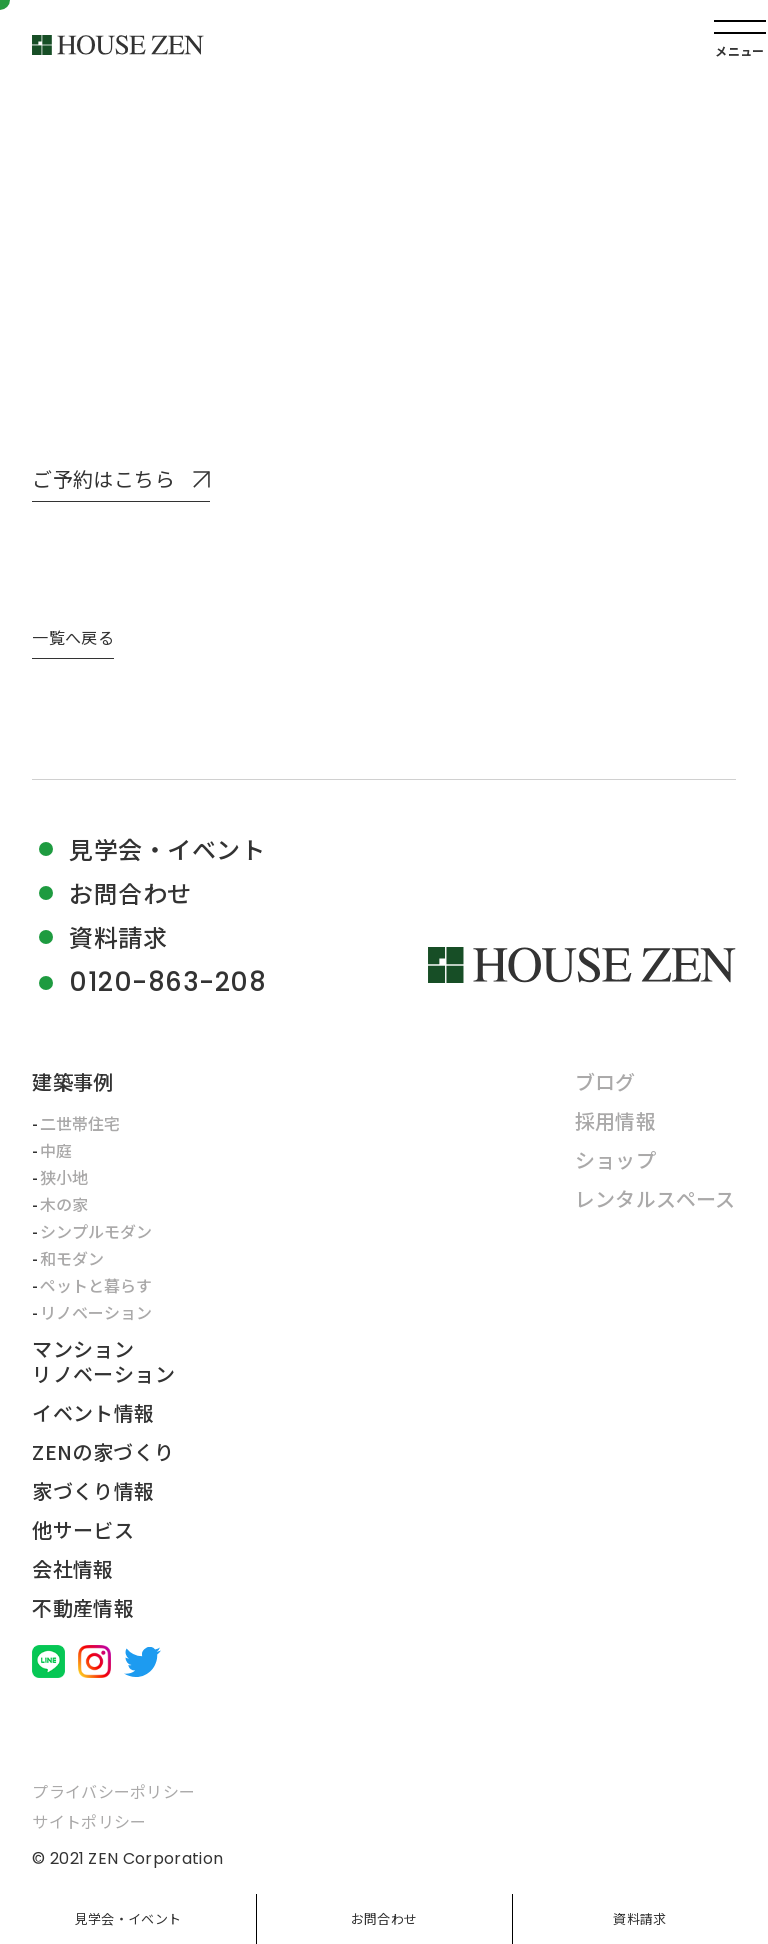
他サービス (83, 1529)
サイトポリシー (89, 1821)
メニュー (739, 50)
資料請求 (639, 1918)
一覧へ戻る (73, 637)
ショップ (616, 1159)
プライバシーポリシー (113, 1791)
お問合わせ (384, 1918)
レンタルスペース (655, 1198)
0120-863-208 (167, 982)
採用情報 (616, 1120)
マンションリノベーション (103, 1361)
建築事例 (73, 1081)
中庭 (56, 1150)
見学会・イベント (128, 1918)
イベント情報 (93, 1412)
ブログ (605, 1081)
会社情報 (73, 1568)
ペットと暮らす (96, 1285)
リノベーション (96, 1312)
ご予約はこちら (103, 479)
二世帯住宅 (80, 1123)
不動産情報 (83, 1607)
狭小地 (64, 1177)
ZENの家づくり (103, 1451)
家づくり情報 (93, 1490)
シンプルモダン (96, 1231)
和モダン (72, 1258)
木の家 (64, 1204)
